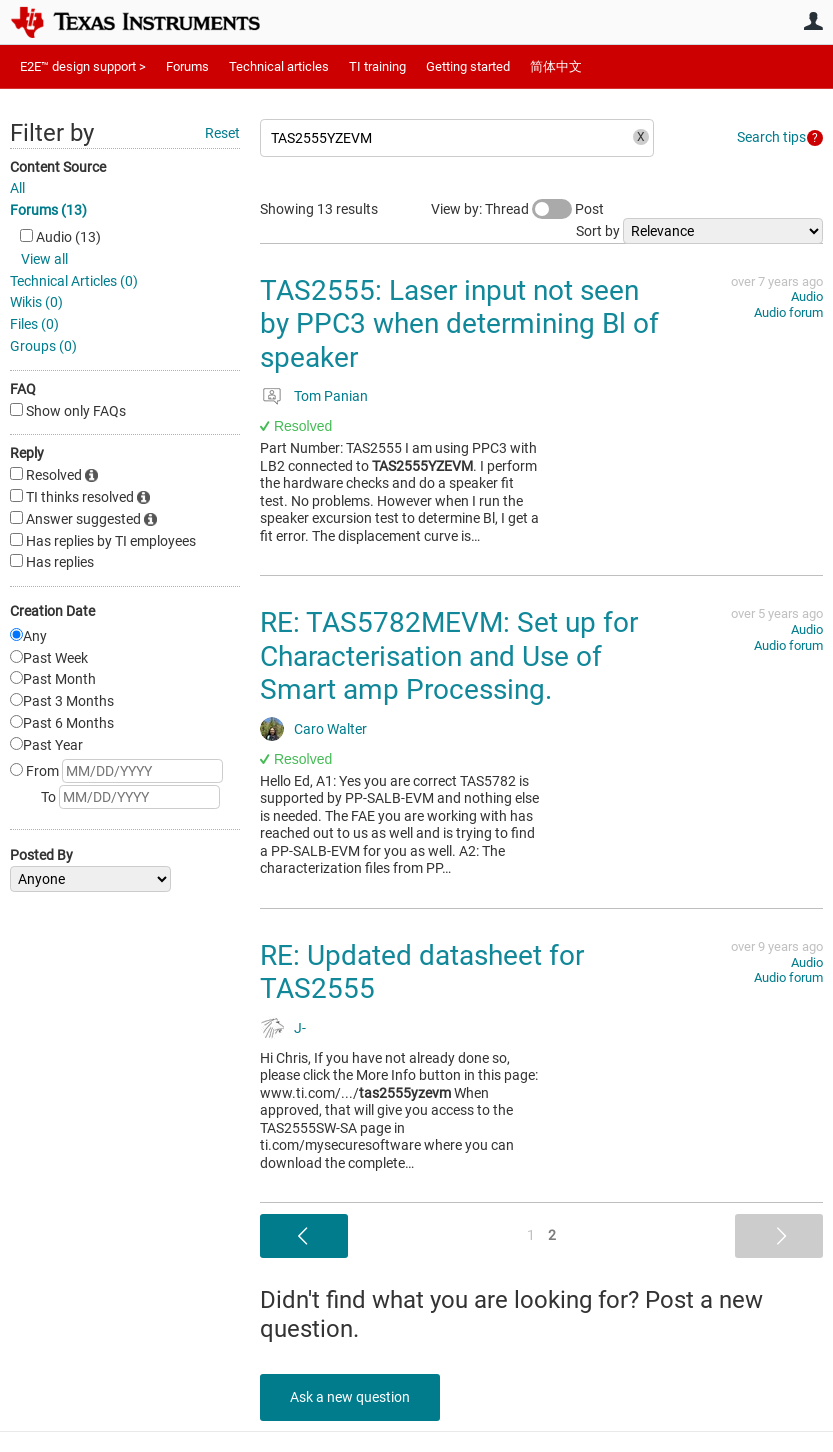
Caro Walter (330, 729)
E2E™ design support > (83, 66)
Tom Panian (331, 396)
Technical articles (279, 66)
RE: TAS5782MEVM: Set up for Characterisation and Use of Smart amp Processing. (449, 656)
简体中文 (556, 66)
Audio (807, 296)
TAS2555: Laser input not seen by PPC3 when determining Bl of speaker (459, 324)
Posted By (41, 855)
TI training (377, 66)
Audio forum (788, 312)
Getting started (468, 66)
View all (44, 259)
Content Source (58, 167)
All (17, 188)
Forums (187, 66)
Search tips (771, 137)
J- (300, 1028)
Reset (222, 133)
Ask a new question (350, 1397)
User (813, 21)
